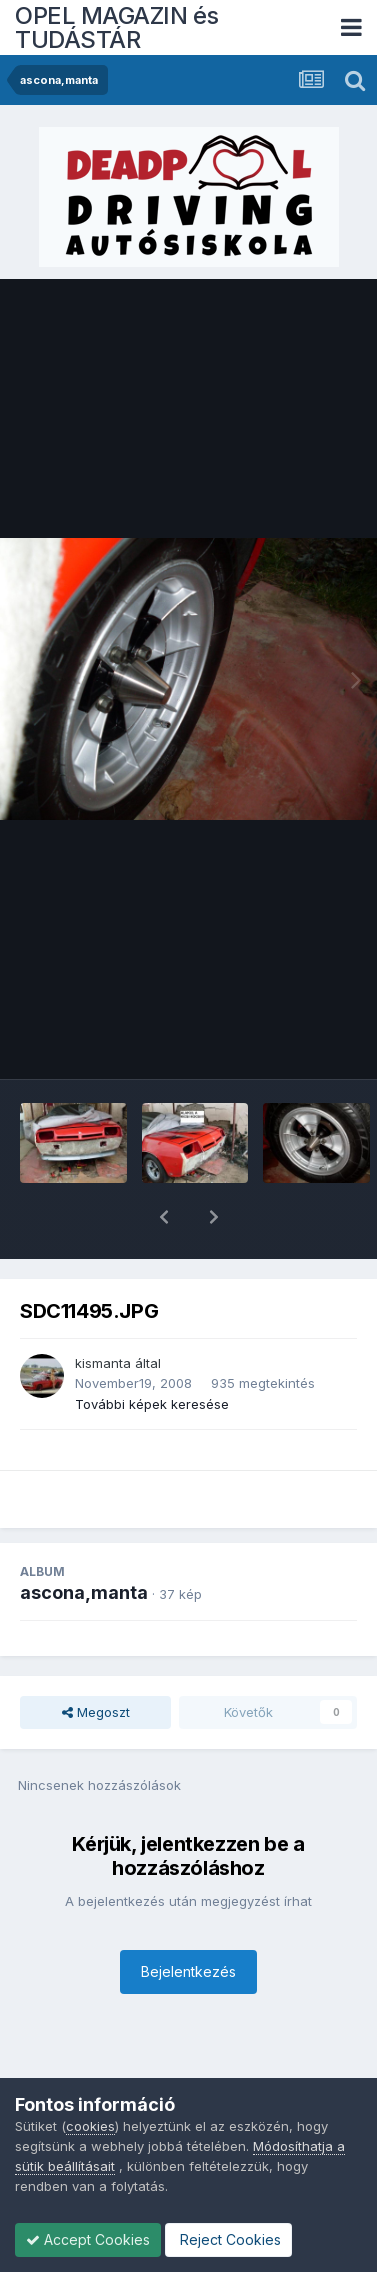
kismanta (103, 1311)
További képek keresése (152, 1352)
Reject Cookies (228, 2239)
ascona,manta (84, 1540)
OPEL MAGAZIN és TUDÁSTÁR (117, 27)
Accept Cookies (88, 2239)
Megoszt (96, 1660)
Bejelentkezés (188, 1919)
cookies (90, 2126)
